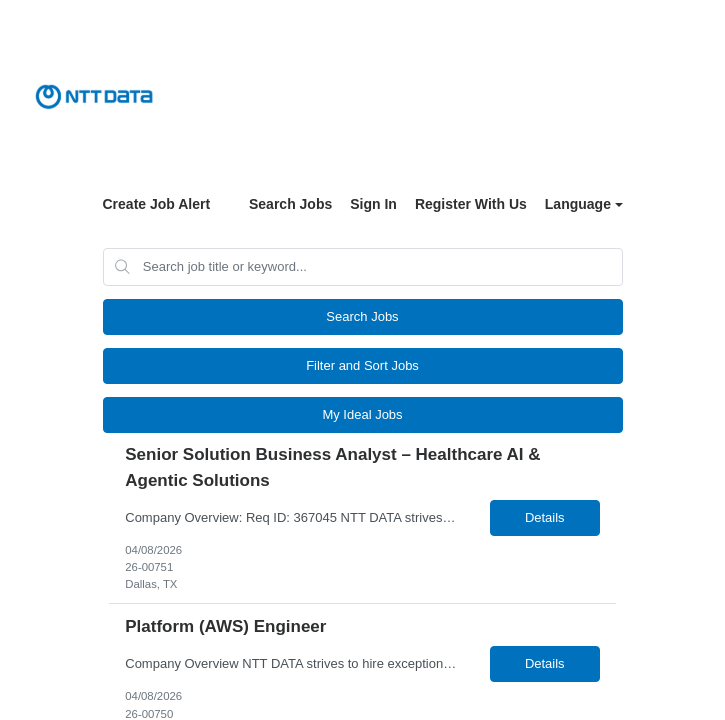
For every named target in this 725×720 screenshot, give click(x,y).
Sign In (373, 204)
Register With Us (471, 204)
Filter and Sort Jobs (362, 365)
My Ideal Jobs (362, 414)
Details (545, 517)
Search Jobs (290, 204)
